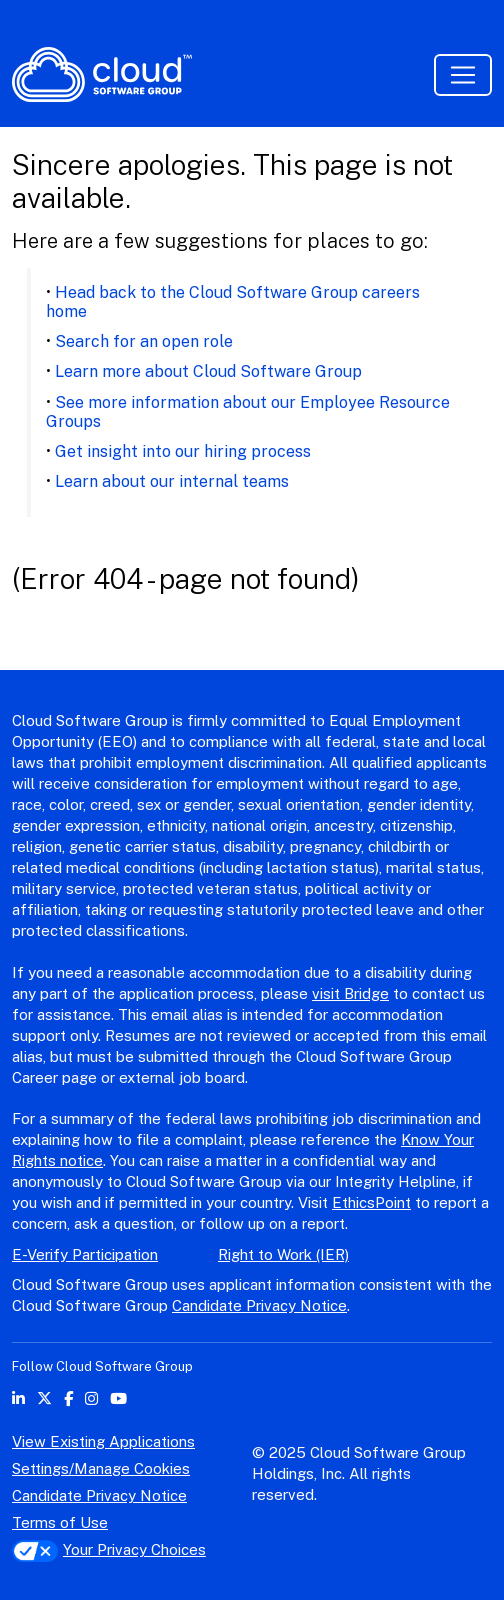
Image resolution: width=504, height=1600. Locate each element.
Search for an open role (144, 341)
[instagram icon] (91, 1398)
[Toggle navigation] (463, 75)
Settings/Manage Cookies (101, 1468)
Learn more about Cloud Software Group (208, 371)
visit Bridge (350, 993)
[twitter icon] (44, 1398)
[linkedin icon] (18, 1398)
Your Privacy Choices (109, 1549)
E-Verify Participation (85, 1254)
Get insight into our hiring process (183, 451)
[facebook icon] (68, 1398)
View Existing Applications (103, 1441)
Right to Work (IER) (283, 1254)
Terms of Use (60, 1522)
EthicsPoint (371, 1202)
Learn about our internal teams (172, 481)
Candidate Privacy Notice (259, 1305)
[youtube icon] (118, 1398)
